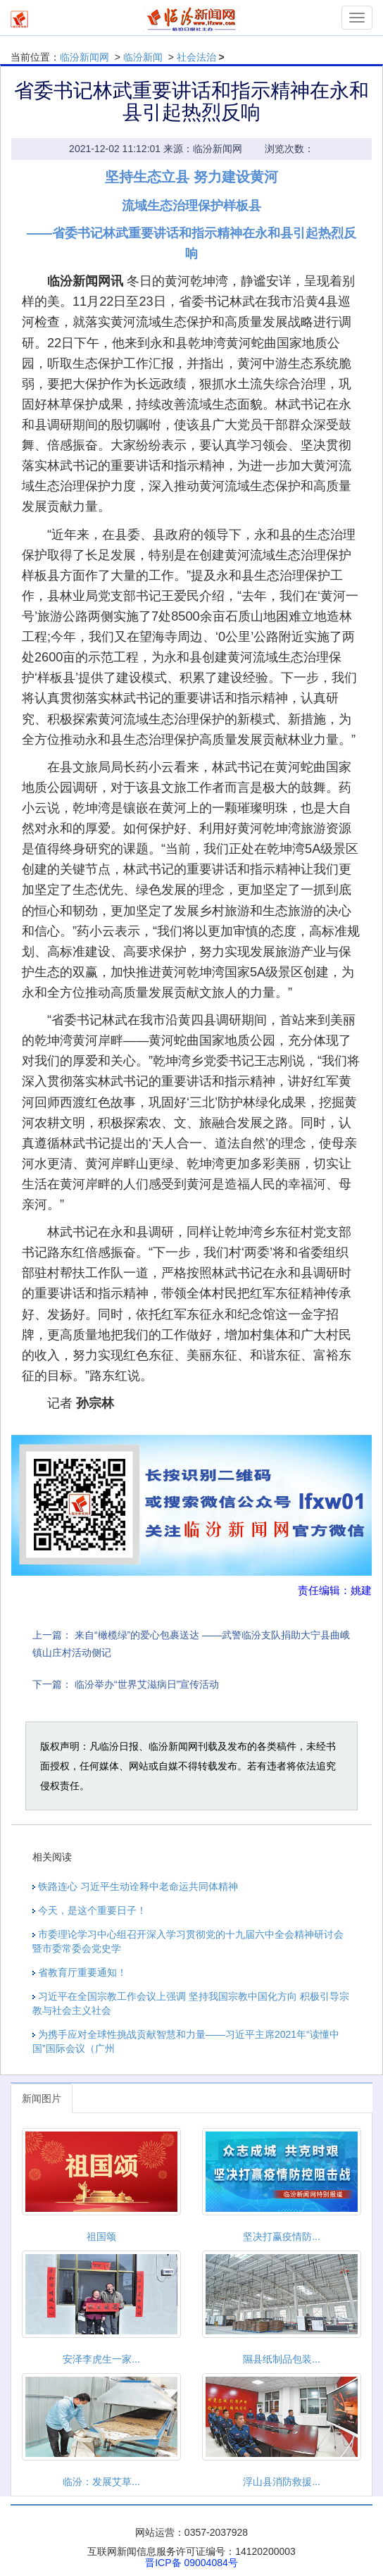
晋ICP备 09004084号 (191, 2562)
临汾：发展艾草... (101, 2481)
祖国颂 (101, 2236)
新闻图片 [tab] (41, 2098)
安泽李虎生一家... (101, 2359)
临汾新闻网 (84, 57)
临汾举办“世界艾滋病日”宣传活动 (147, 1684)
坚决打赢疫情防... (281, 2236)
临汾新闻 (143, 57)
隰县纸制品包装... (281, 2359)
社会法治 (196, 57)
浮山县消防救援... (281, 2481)
